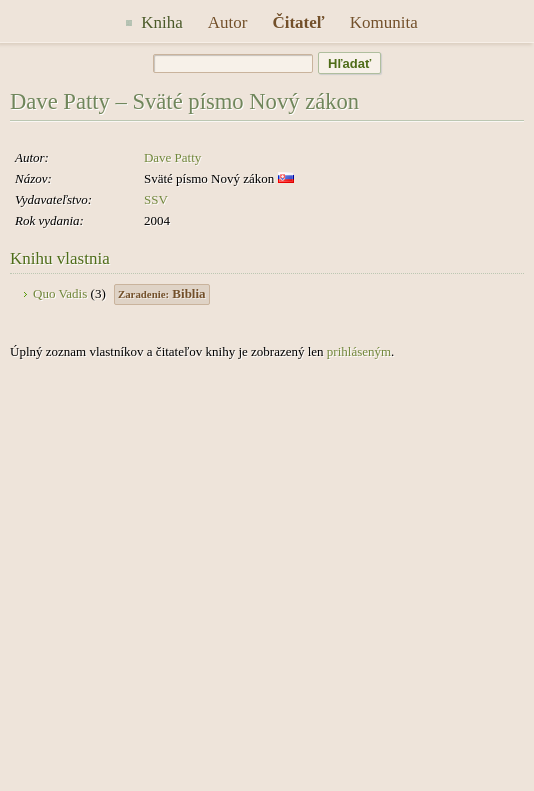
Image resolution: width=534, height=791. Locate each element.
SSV (156, 199)
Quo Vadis (60, 293)
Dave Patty (172, 157)
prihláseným (359, 351)
